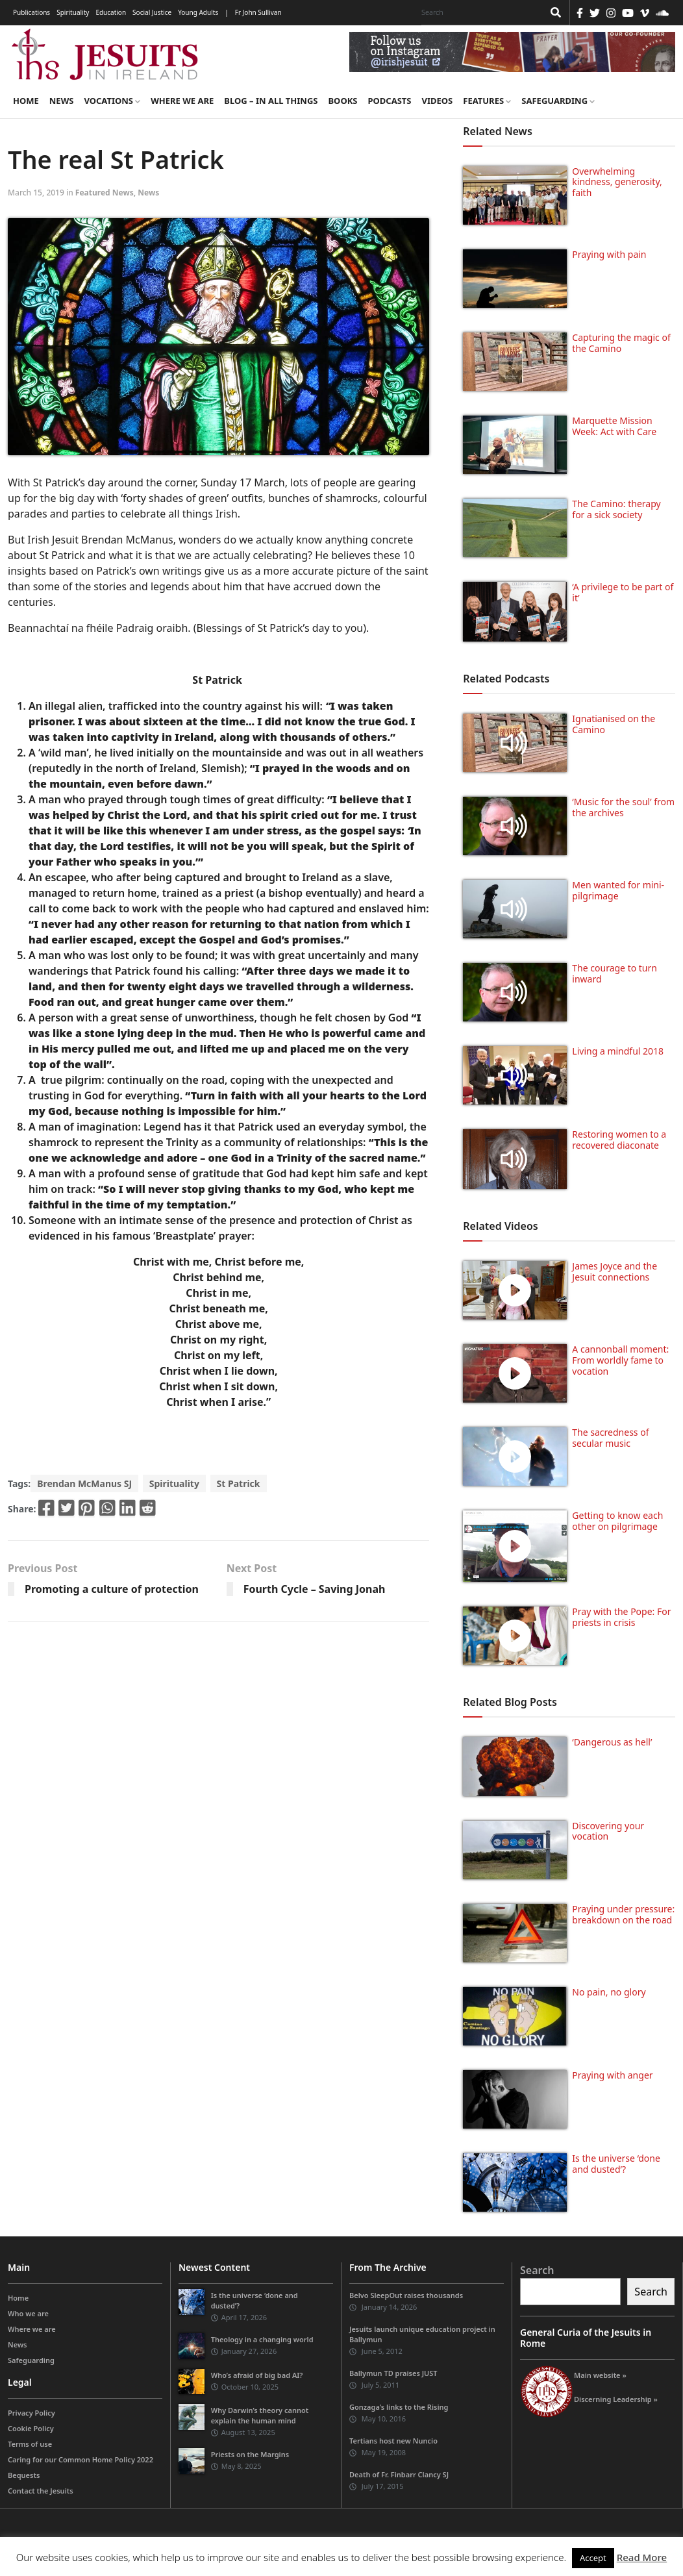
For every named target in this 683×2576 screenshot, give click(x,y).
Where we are (182, 100)
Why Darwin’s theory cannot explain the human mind (260, 2415)
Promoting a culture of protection (112, 1589)
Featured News (104, 192)
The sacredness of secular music (610, 1437)
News (61, 100)
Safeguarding (558, 100)
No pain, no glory (608, 1992)
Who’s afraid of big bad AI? (257, 2375)
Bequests (24, 2475)
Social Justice (151, 12)
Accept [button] (593, 2558)
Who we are (28, 2313)
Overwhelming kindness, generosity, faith (617, 182)
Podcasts (389, 100)
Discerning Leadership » (616, 2399)
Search (537, 2270)
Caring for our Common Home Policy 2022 (80, 2459)
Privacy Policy (31, 2413)
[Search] (479, 12)
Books (342, 100)
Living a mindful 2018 (618, 1051)
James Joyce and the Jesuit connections (614, 1271)
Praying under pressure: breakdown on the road (623, 1914)
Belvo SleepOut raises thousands (406, 2295)
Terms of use (30, 2444)
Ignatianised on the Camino (613, 724)
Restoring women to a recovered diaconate (619, 1139)
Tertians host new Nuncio (393, 2440)
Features (487, 100)
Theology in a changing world (262, 2339)
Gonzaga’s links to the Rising (398, 2407)
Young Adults (198, 12)
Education (110, 12)
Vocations (112, 100)
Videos (437, 100)
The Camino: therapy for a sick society (616, 509)
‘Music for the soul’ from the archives (623, 807)
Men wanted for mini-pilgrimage (618, 890)
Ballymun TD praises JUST (393, 2373)
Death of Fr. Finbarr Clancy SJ (399, 2474)
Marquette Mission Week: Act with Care (614, 426)
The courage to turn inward (614, 973)
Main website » (600, 2375)
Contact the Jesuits (40, 2490)
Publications (31, 12)
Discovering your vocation (608, 1831)
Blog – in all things (270, 100)
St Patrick (238, 1483)
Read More (642, 2557)
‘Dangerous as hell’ (612, 1742)
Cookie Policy (31, 2428)
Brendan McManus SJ (84, 1483)
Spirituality (72, 12)
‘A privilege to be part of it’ (622, 592)
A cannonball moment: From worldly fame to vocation (620, 1360)
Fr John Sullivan (258, 12)
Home (26, 100)
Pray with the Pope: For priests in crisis (621, 1617)
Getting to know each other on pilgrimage (617, 1520)
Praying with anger (612, 2075)
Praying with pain (609, 254)
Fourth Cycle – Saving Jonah (314, 1589)
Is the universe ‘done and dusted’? (616, 2163)
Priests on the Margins (250, 2454)
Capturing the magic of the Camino (621, 343)
